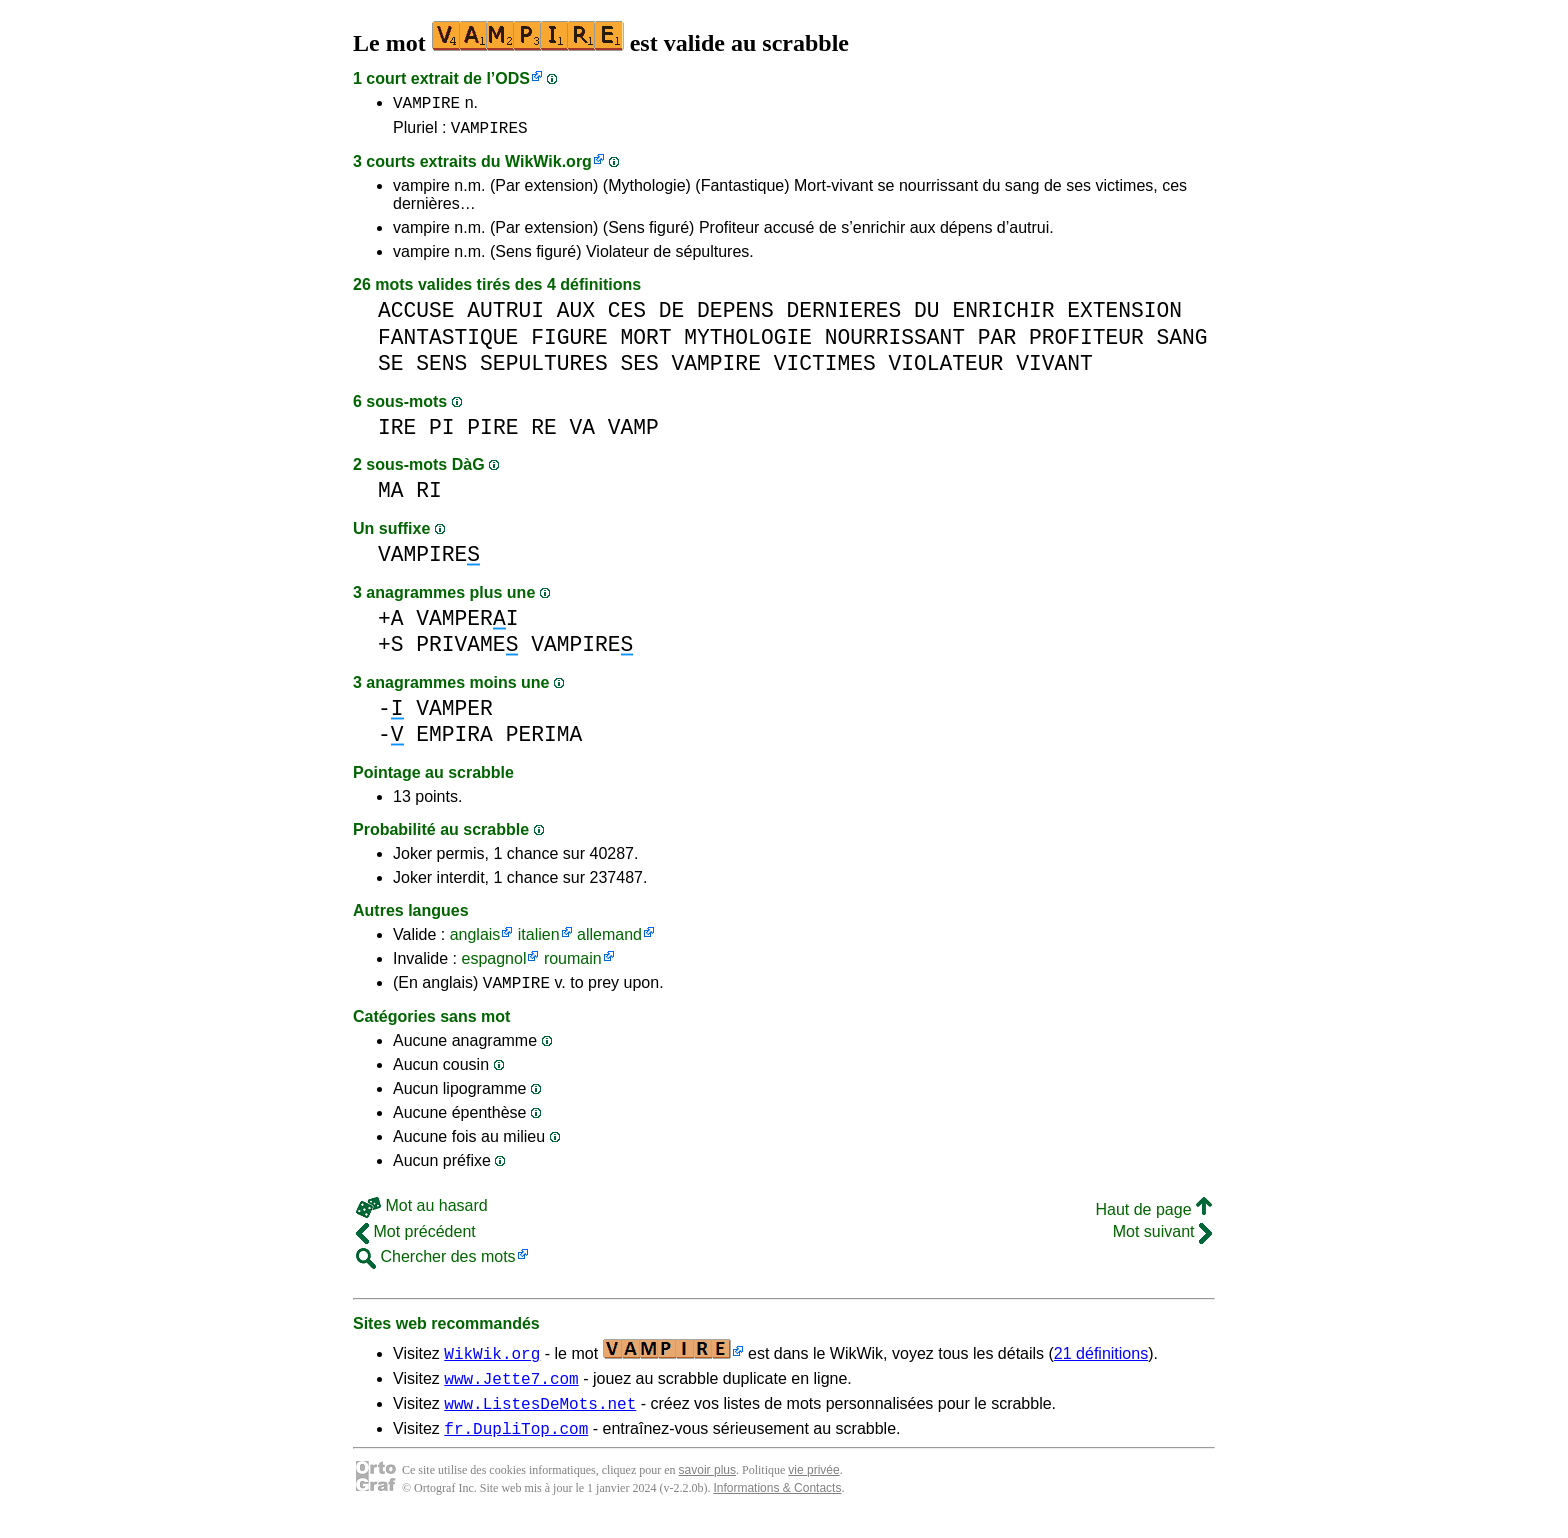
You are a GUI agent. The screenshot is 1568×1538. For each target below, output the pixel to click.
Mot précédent (416, 1240)
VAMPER (454, 714)
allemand (609, 940)
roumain (573, 964)
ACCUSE (416, 316)
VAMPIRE (426, 105)
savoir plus (707, 1488)
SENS (441, 369)
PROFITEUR (1086, 343)
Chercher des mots (436, 1265)
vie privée (813, 1488)
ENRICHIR (1003, 316)
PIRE (492, 433)
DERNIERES (843, 316)
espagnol (493, 964)
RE (544, 433)
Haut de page (1153, 1218)
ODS (512, 78)
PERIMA (544, 740)
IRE (397, 433)
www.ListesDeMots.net (540, 1418)
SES (639, 369)
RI (429, 496)
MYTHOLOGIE (748, 343)
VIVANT (1054, 369)
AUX (576, 316)
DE (672, 316)
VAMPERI (467, 624)
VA (582, 433)
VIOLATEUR (945, 369)
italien (539, 940)
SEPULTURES (544, 369)
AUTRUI (505, 316)
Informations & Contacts (777, 1506)
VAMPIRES (489, 133)
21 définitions (1101, 1362)
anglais (475, 940)
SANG (1181, 343)
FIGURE (569, 343)
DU (927, 316)
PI (442, 433)
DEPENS (735, 316)
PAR (997, 343)
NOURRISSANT (895, 343)
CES (627, 316)
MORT (645, 343)
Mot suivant (1162, 1240)
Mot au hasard (422, 1214)
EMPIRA (454, 740)
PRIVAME (467, 650)
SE (391, 369)
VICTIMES (825, 369)
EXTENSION (1124, 316)
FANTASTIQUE (448, 343)
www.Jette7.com (511, 1390)
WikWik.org (548, 167)
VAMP (633, 433)
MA (391, 496)
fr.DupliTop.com (516, 1446)
